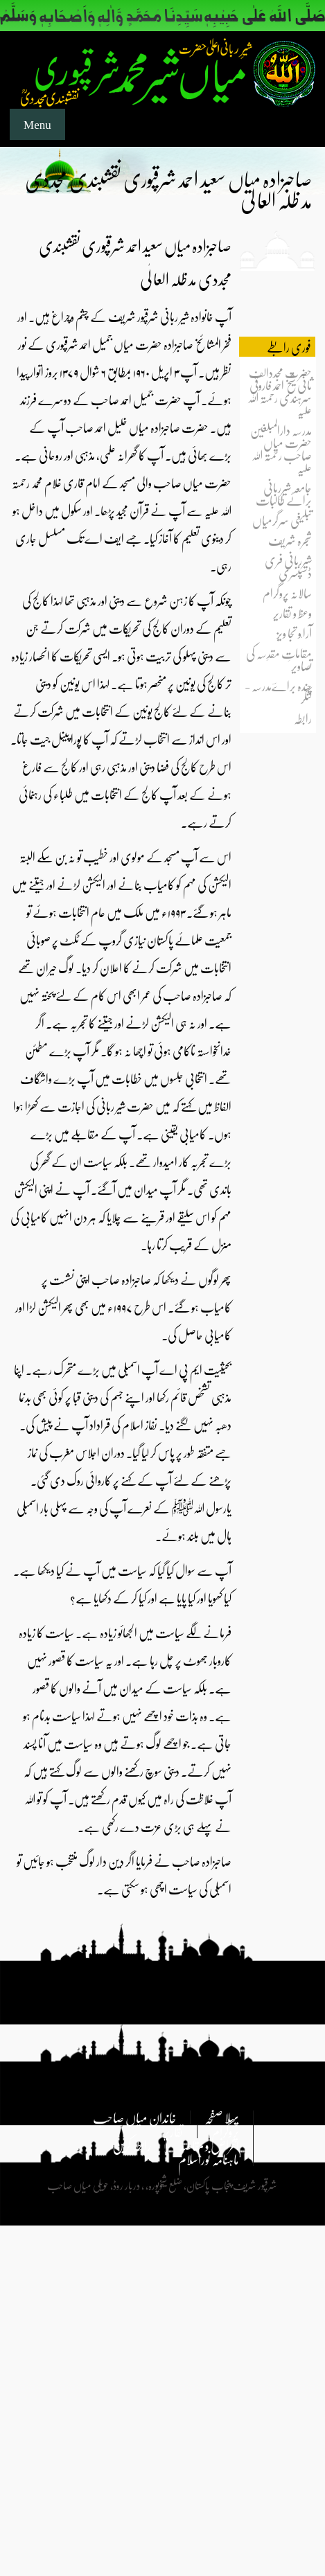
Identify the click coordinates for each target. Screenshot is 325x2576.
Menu (37, 124)
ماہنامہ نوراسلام (208, 2159)
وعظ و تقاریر (292, 613)
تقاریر (173, 2131)
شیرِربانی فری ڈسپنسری (288, 566)
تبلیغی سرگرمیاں (282, 520)
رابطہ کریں (131, 2145)
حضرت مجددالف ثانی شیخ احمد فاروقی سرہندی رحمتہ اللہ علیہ (279, 391)
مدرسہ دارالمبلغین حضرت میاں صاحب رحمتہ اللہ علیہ (281, 448)
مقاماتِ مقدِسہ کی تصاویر (279, 659)
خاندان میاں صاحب (134, 2117)
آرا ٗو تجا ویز (294, 633)
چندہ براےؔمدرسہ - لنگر (278, 691)
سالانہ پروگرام (287, 593)
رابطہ (303, 718)
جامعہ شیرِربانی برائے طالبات (284, 493)
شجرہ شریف (290, 540)
